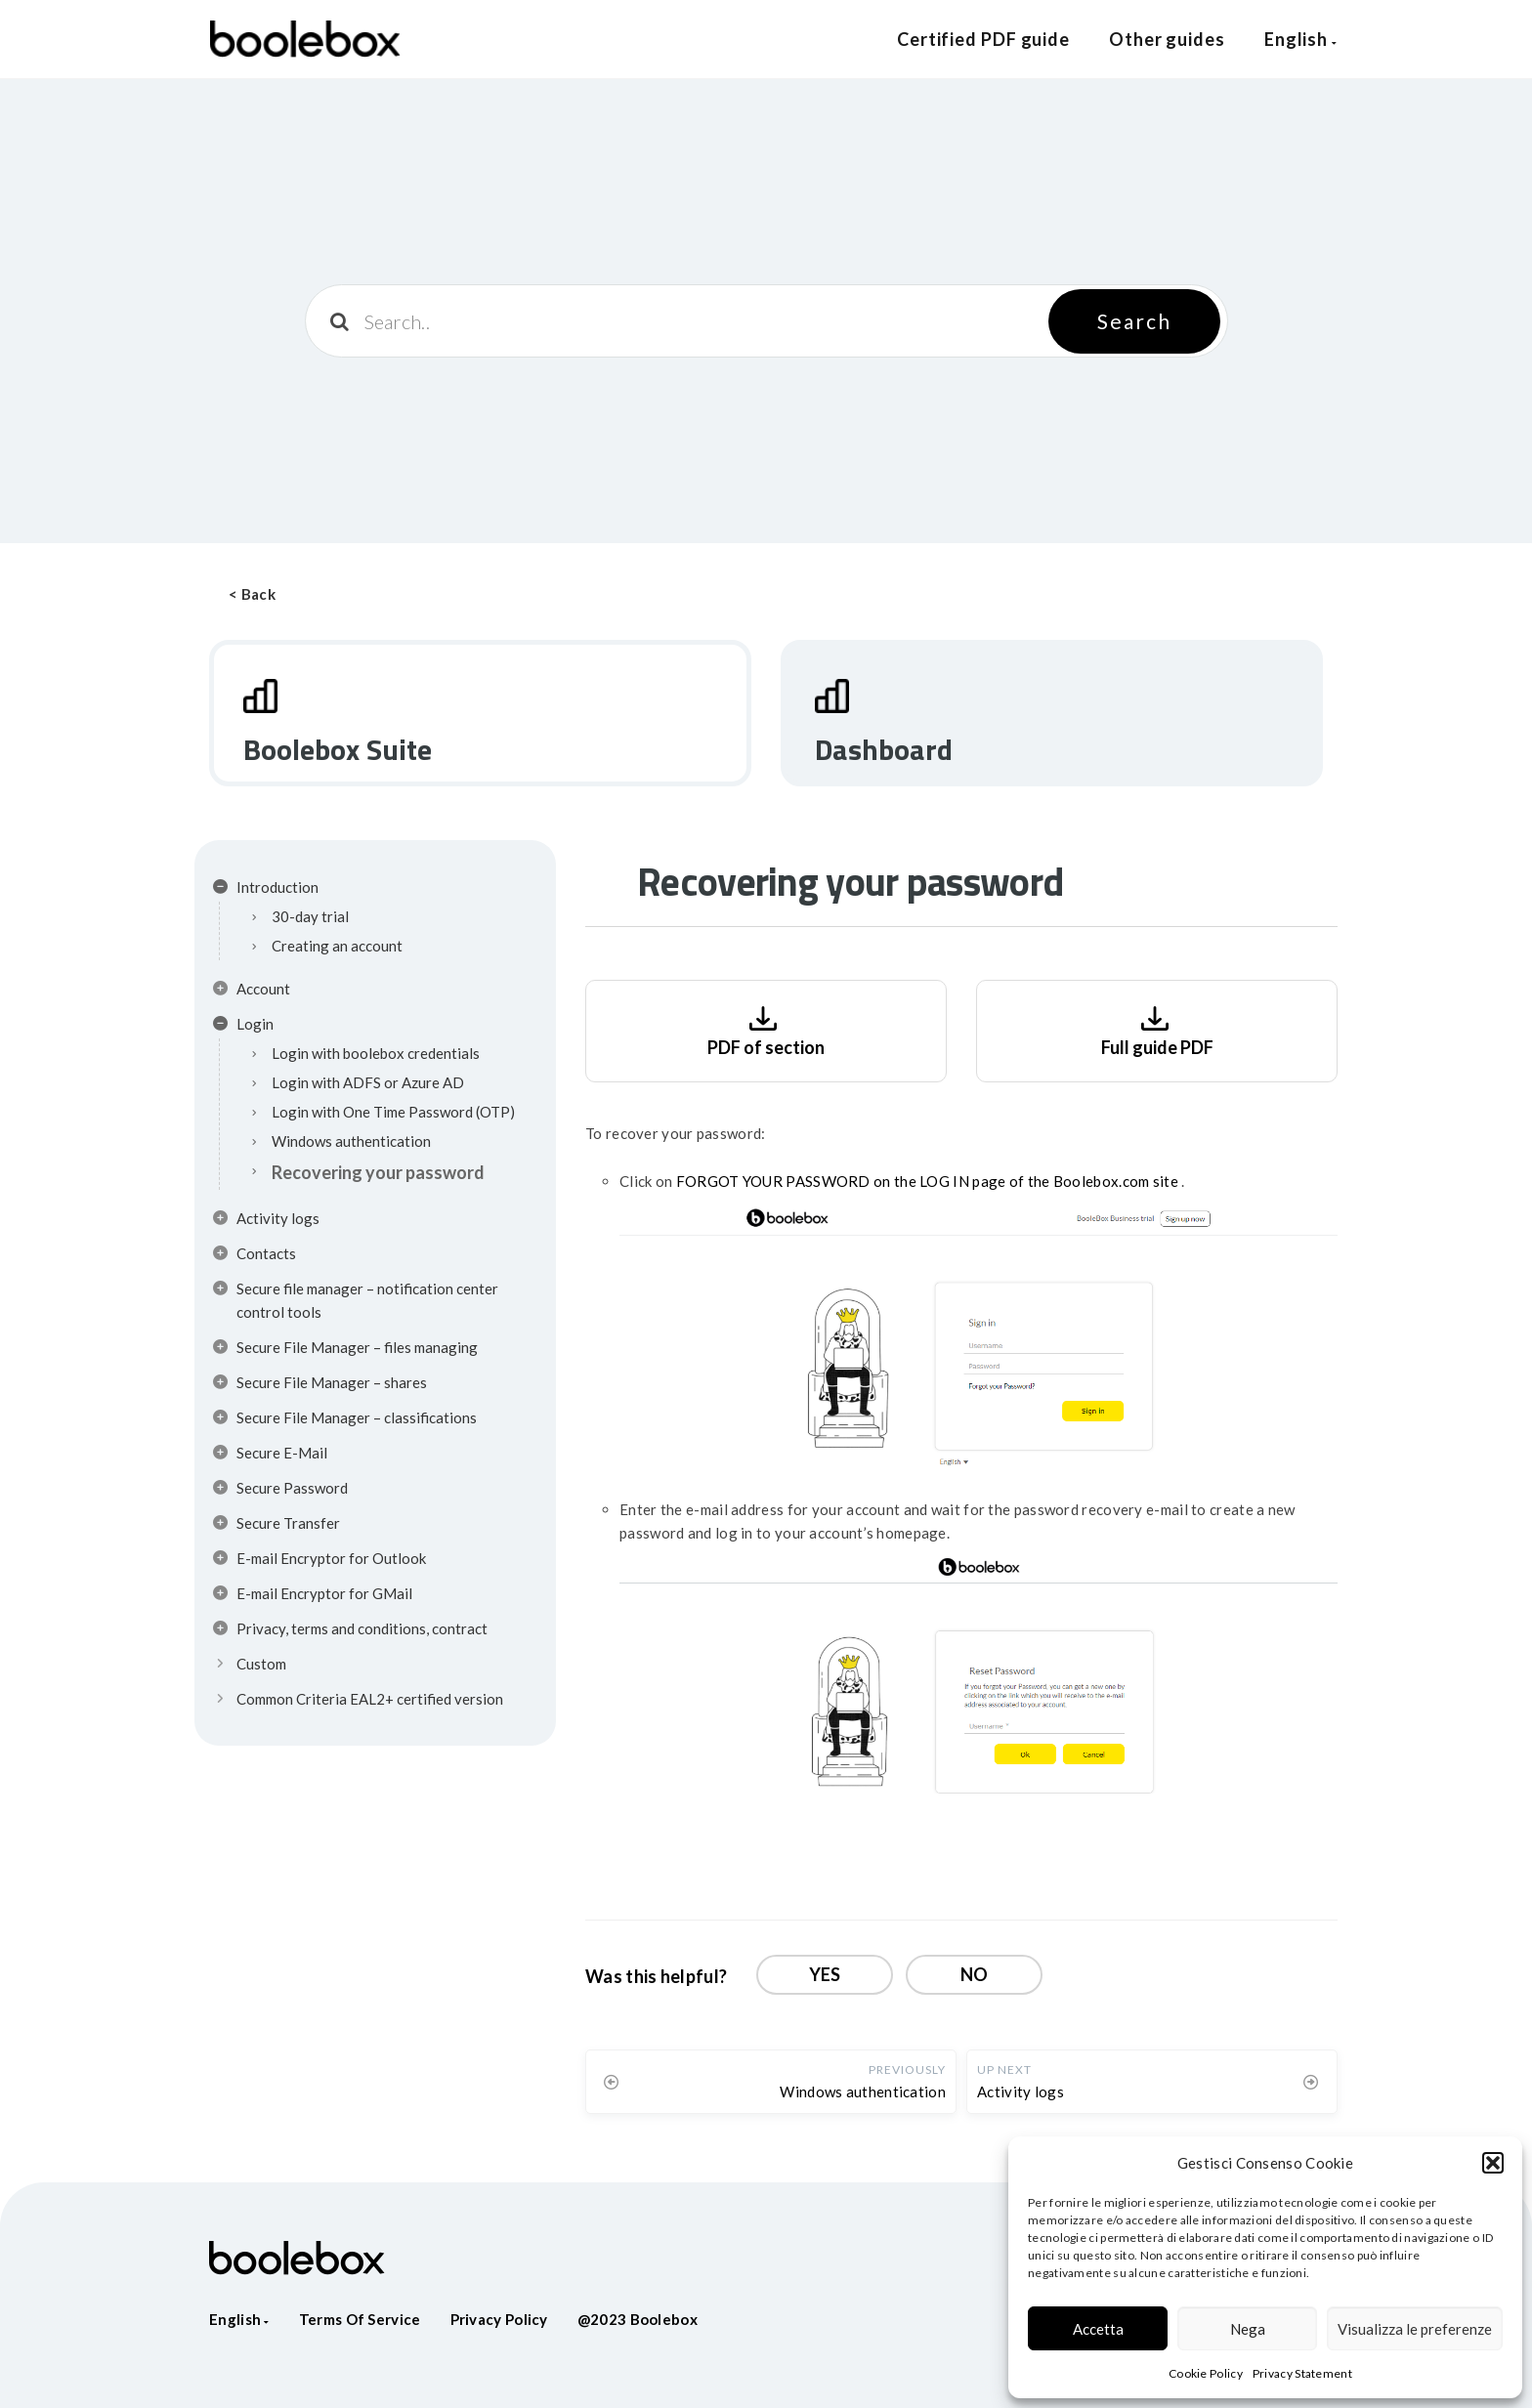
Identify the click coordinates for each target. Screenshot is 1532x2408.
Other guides (1167, 39)
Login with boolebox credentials (376, 1053)
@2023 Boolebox (637, 2319)
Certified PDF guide (983, 39)
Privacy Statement (1302, 2373)
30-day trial (310, 916)
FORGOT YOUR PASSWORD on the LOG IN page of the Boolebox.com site (929, 1181)
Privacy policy (499, 2319)
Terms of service (360, 2319)
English (1301, 39)
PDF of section (766, 1029)
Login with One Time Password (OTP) (393, 1111)
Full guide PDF (1157, 1029)
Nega (1247, 2329)
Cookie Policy (1206, 2373)
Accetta (1098, 2329)
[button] (1493, 2163)
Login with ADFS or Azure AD (368, 1082)
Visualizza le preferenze (1415, 2329)
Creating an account (337, 945)
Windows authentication (351, 1141)
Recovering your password (378, 1172)
